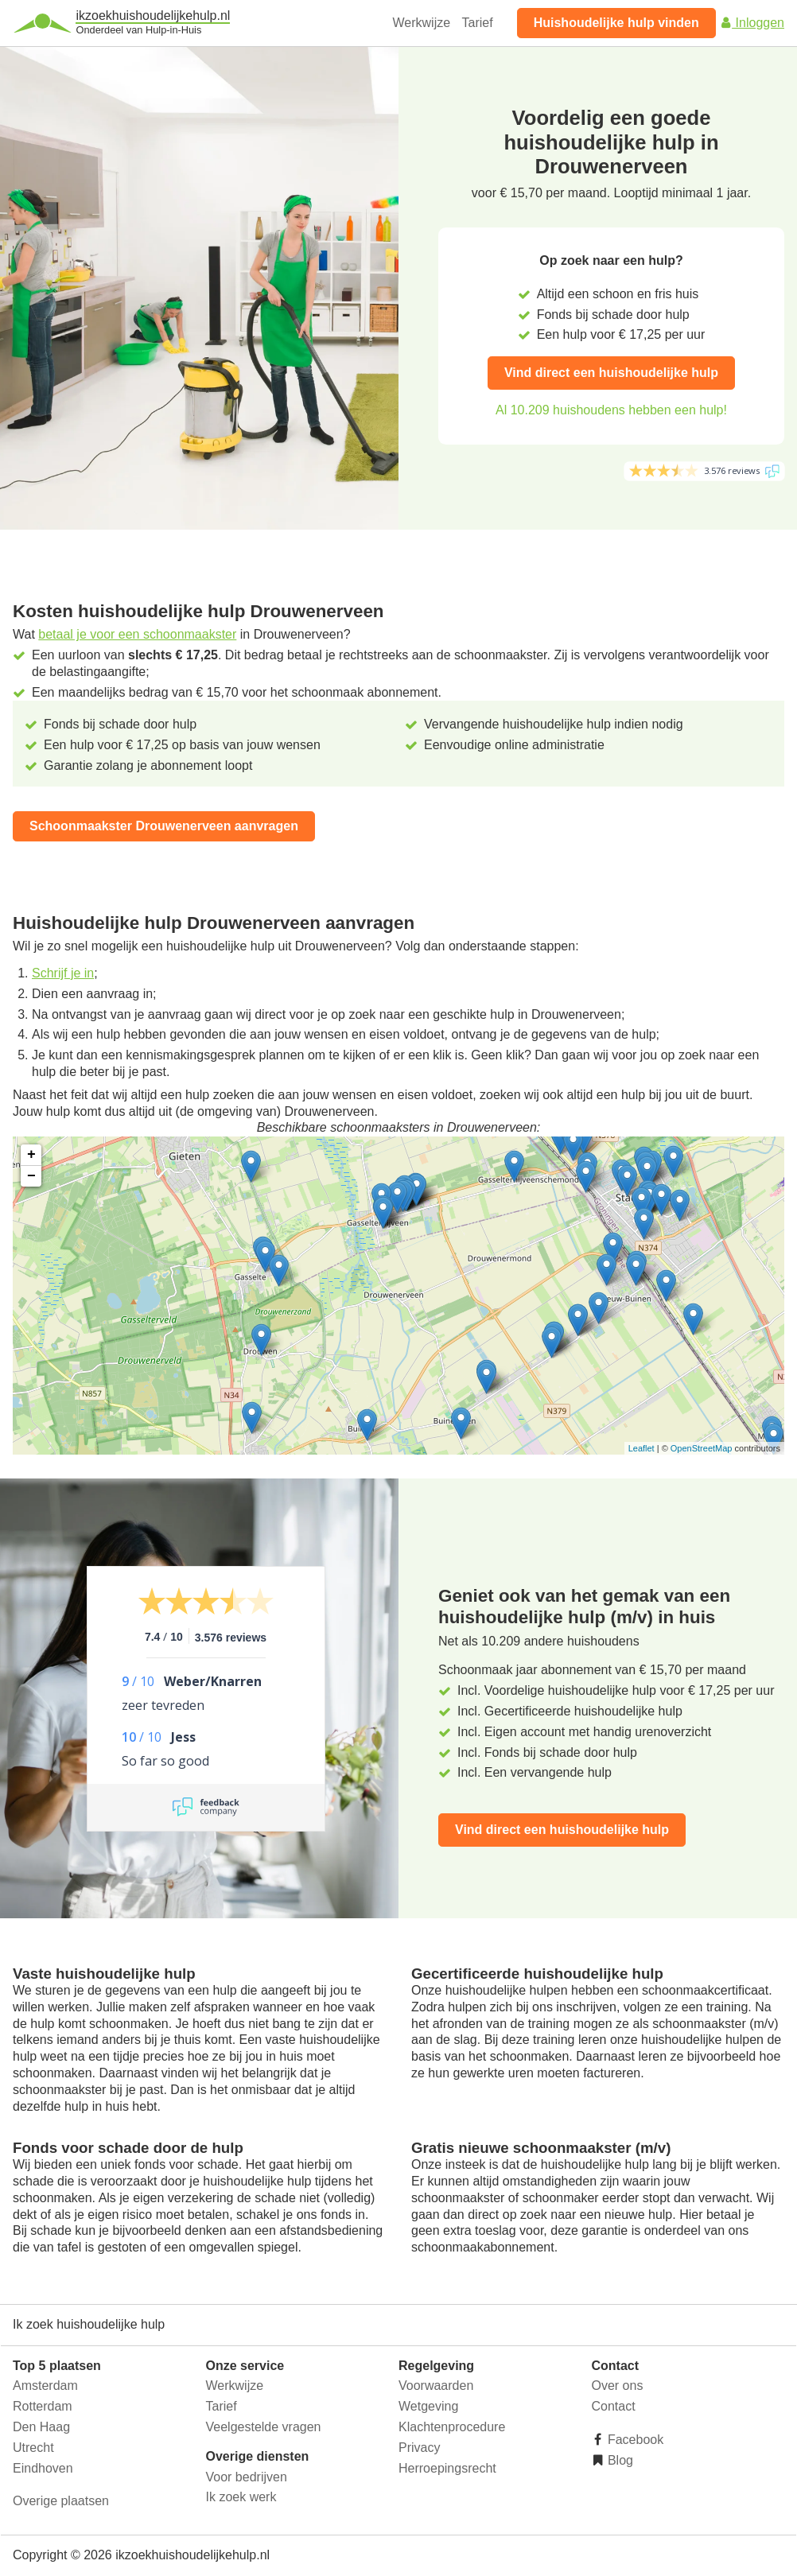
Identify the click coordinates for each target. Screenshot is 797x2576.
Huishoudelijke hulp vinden (616, 22)
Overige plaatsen (61, 2501)
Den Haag (41, 2427)
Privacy (419, 2447)
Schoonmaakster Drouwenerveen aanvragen (163, 826)
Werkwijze (422, 22)
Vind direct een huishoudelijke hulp (611, 372)
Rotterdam (42, 2406)
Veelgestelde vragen (263, 2427)
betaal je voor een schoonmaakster (137, 634)
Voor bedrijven (246, 2477)
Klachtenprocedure (451, 2427)
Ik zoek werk (241, 2497)
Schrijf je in (63, 973)
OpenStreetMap (702, 1448)
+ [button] (31, 1154)
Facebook (634, 2439)
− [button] (31, 1176)
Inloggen (751, 22)
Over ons (617, 2385)
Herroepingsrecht (447, 2468)
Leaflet (641, 1448)
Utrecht (33, 2447)
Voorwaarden (435, 2385)
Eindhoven (43, 2468)
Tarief (477, 22)
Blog (619, 2460)
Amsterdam (45, 2385)
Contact (614, 2406)
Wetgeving (428, 2406)
